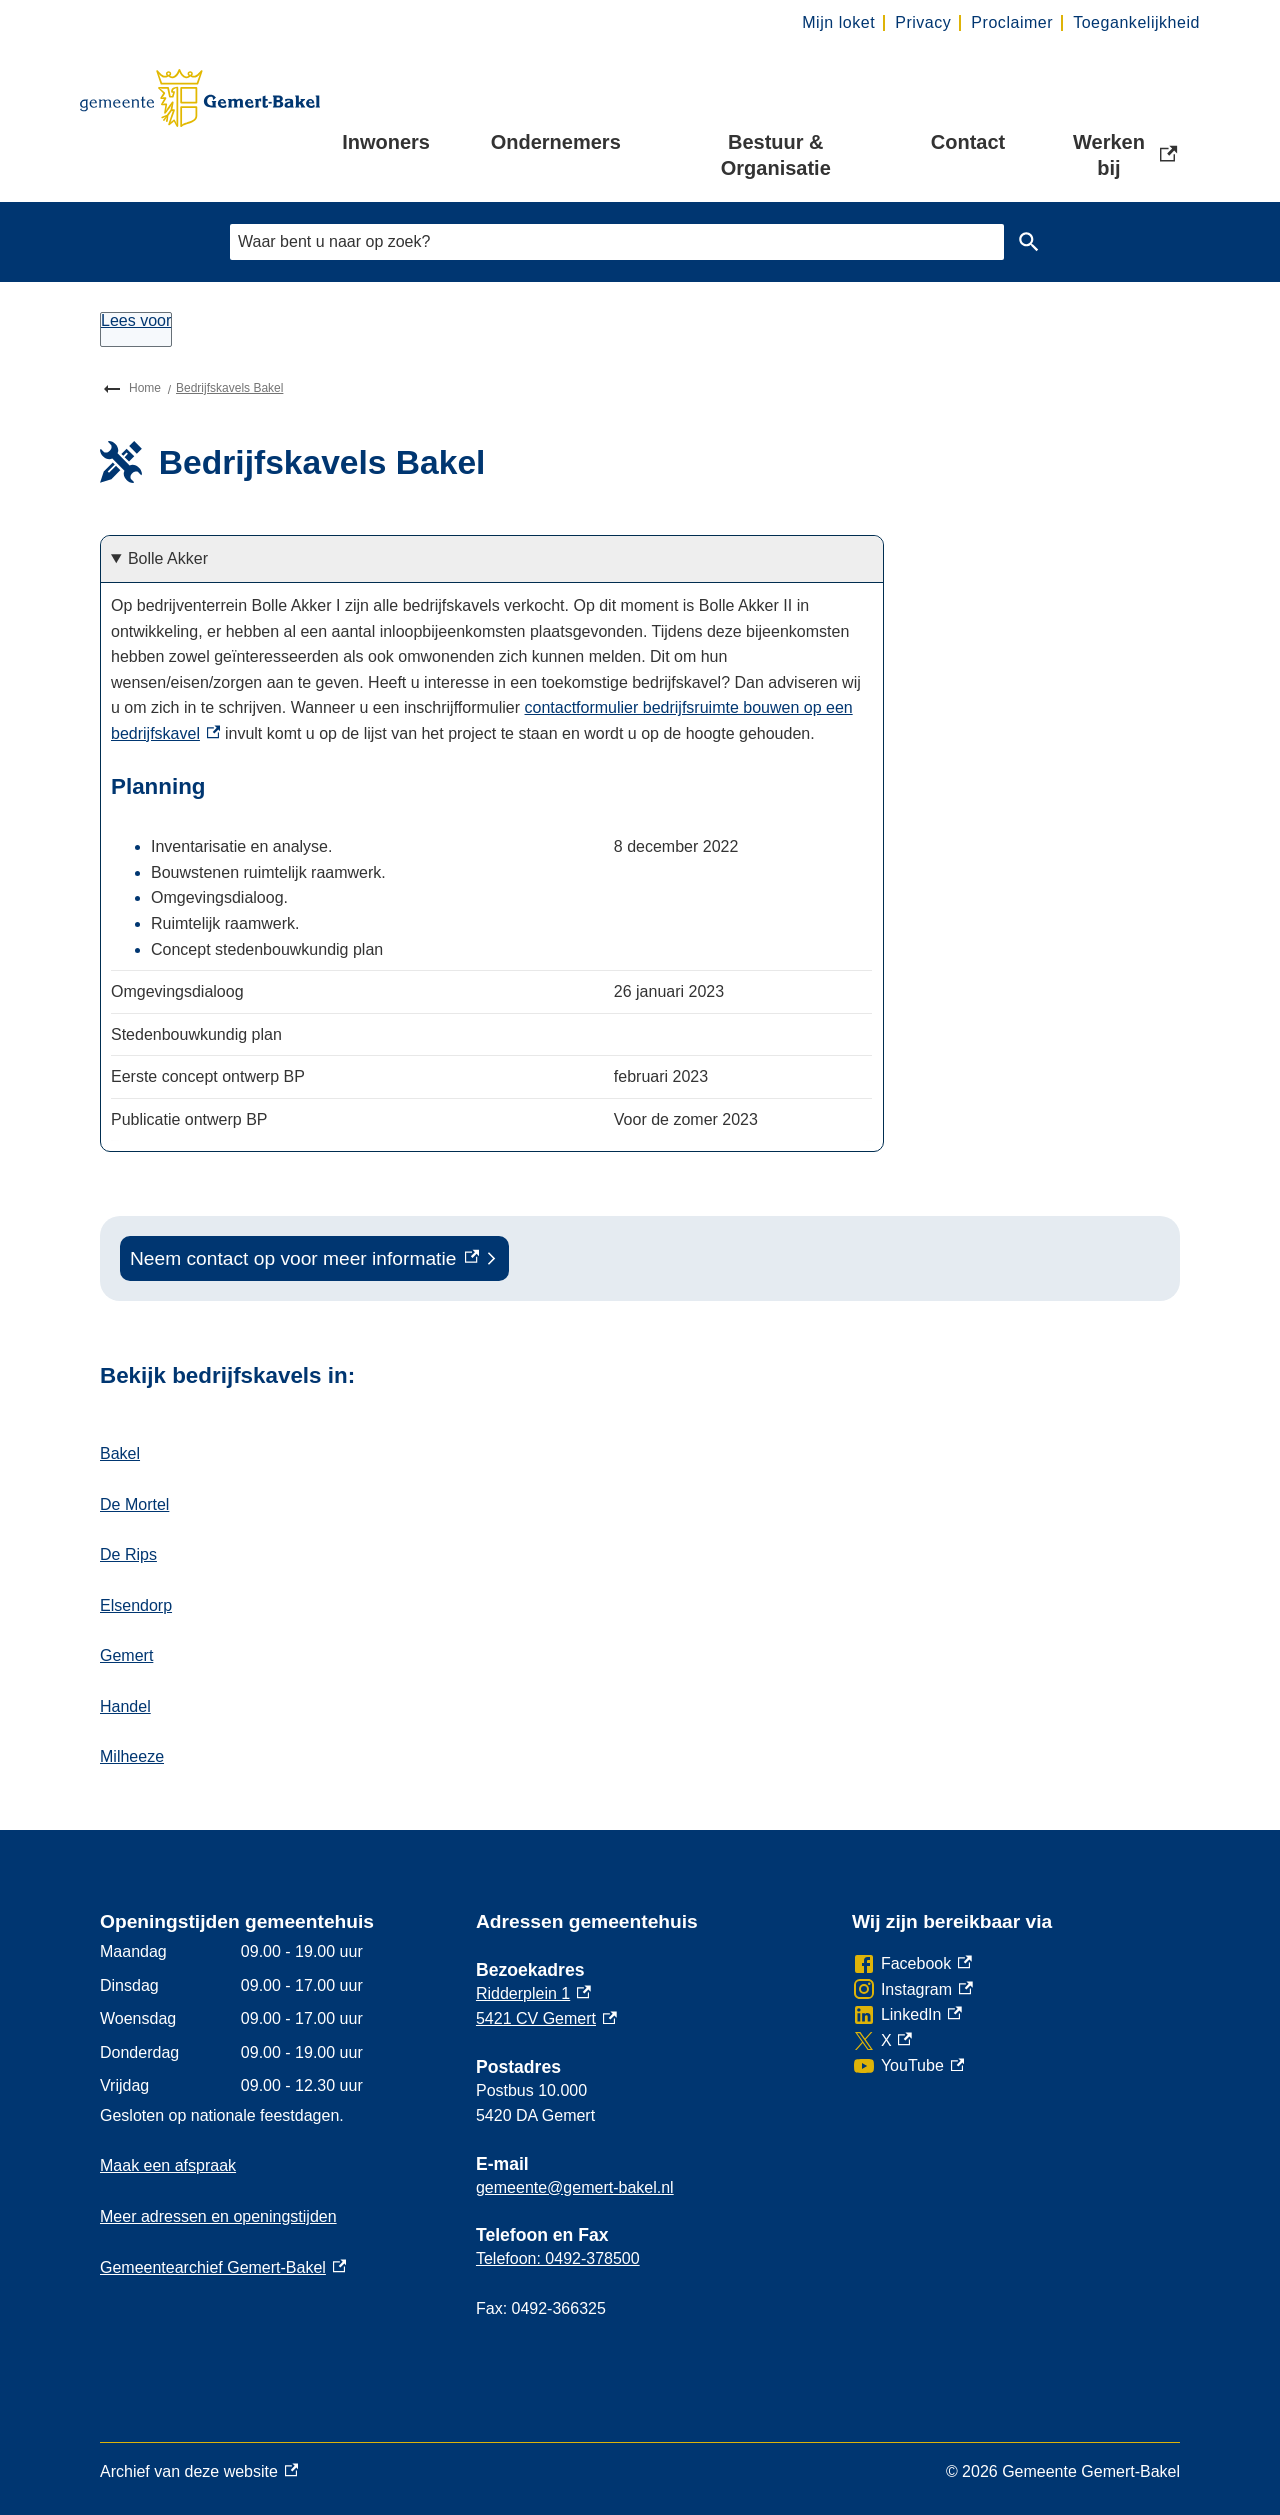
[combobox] (617, 241)
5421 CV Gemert (546, 2018)
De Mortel (134, 1504)
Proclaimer (1012, 22)
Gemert (126, 1655)
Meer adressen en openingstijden (218, 2216)
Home (145, 388)
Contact (968, 142)
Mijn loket (838, 22)
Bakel (120, 1453)
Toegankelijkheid (1136, 22)
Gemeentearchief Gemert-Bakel (223, 2267)
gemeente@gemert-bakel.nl (575, 2187)
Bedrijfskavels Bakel (229, 388)
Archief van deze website (199, 2472)
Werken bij (1127, 155)
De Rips (128, 1554)
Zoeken (1025, 242)
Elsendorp (136, 1605)
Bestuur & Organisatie (776, 155)
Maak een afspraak (168, 2165)
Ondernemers (556, 142)
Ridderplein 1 (533, 1993)
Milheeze (132, 1756)
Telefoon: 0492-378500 (558, 2258)
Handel (125, 1706)
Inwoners (386, 142)
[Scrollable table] (492, 971)
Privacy (923, 22)
